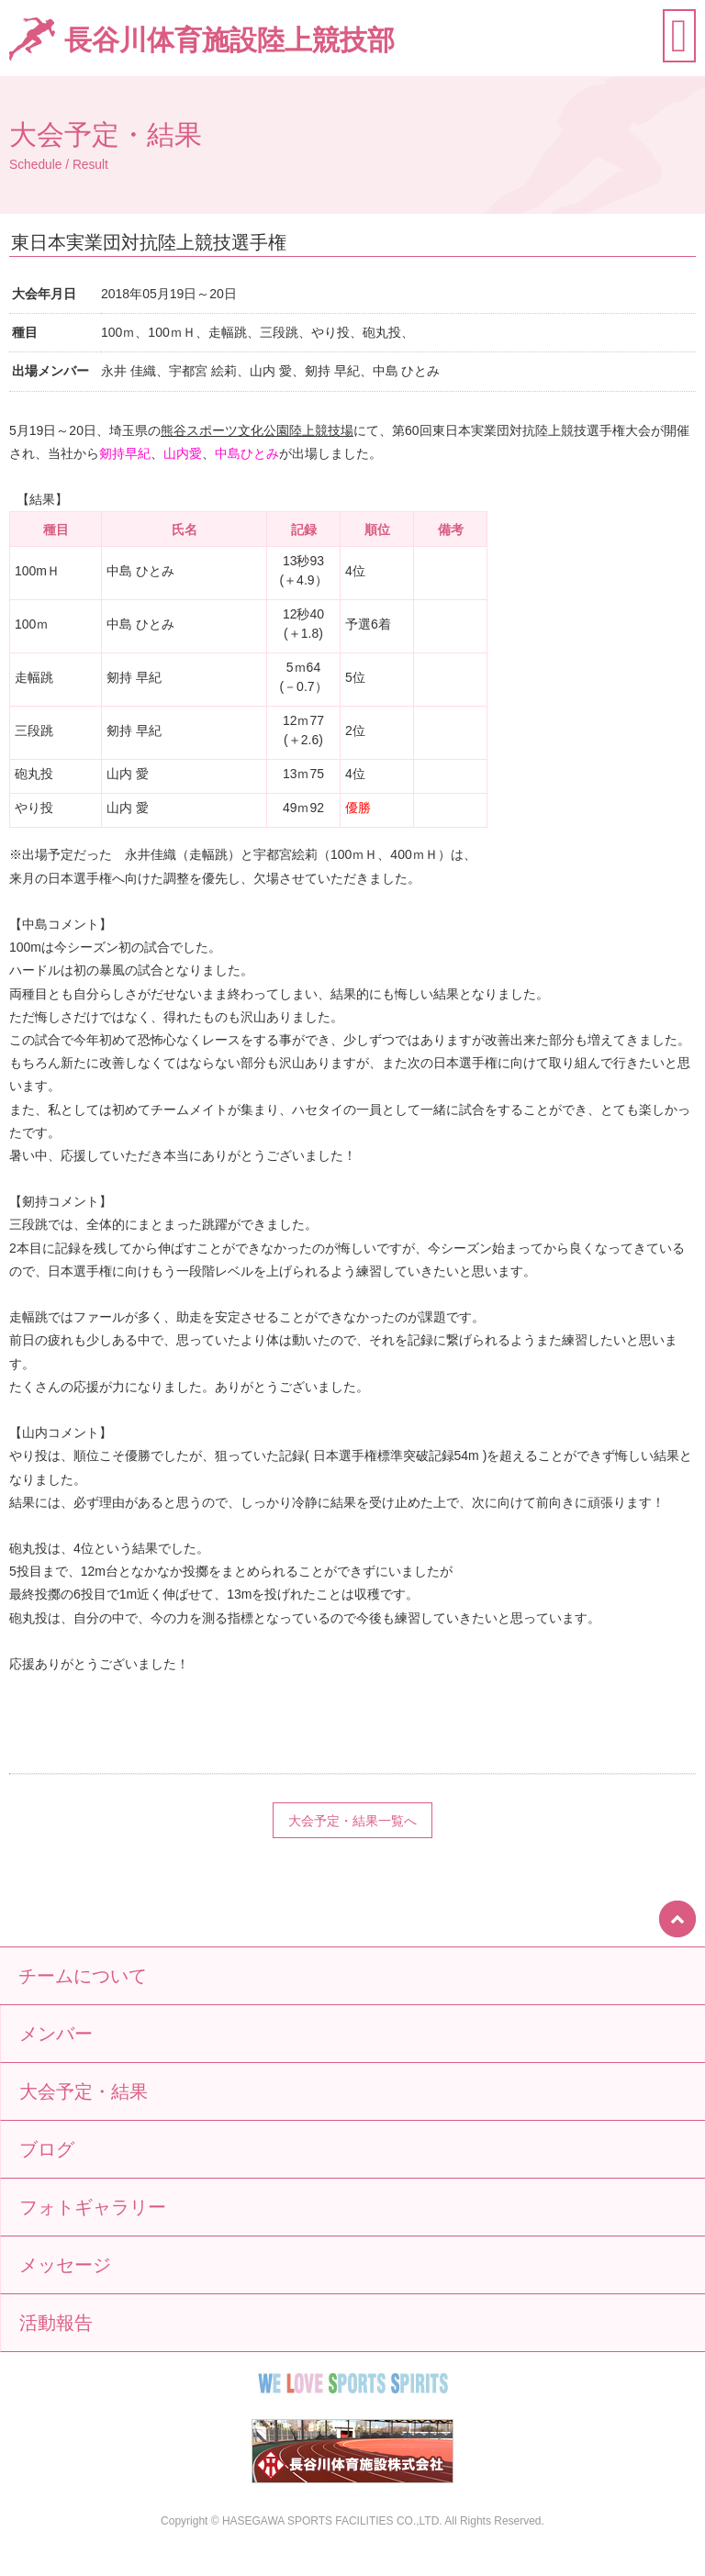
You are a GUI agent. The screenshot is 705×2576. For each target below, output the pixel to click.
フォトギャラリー (92, 2207)
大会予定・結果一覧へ (352, 1820)
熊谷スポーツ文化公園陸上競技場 (257, 430)
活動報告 (56, 2323)
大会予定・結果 (83, 2091)
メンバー (56, 2034)
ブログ (46, 2149)
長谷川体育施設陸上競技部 (229, 40)
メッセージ (65, 2265)
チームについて (82, 1976)
